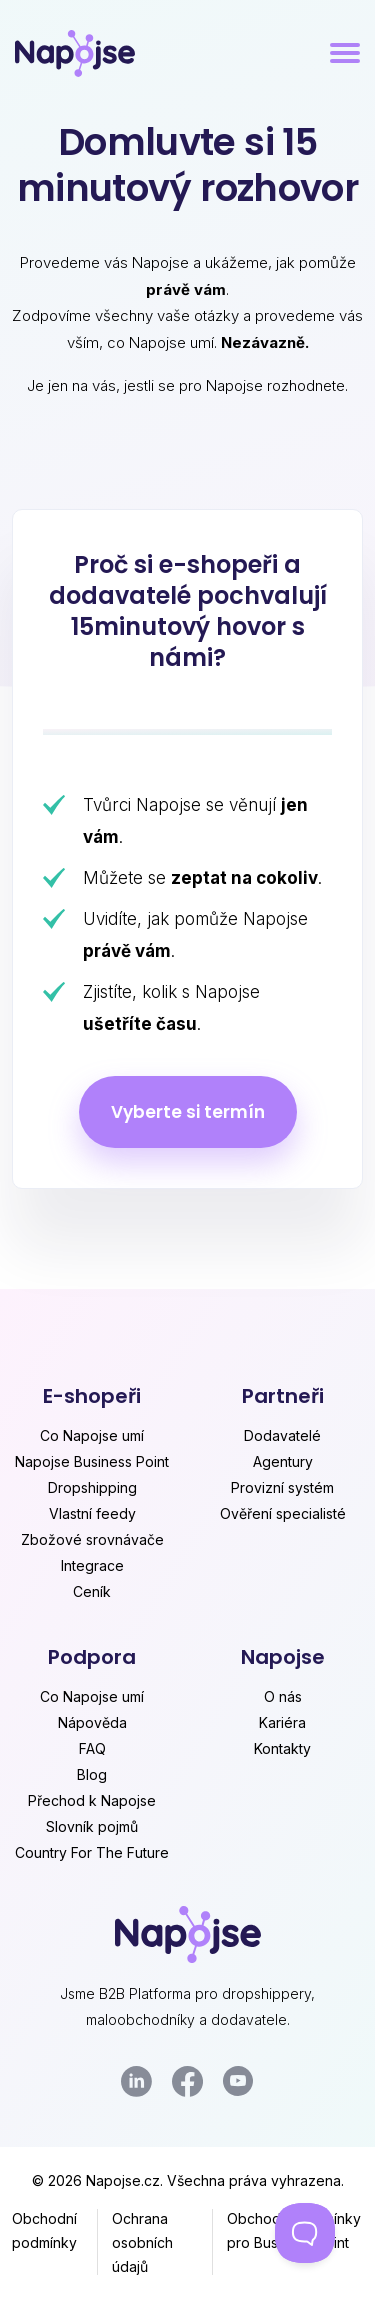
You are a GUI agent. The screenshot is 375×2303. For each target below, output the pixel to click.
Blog (92, 1774)
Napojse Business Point (92, 1461)
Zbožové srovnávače (92, 1539)
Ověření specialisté (283, 1513)
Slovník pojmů (92, 1826)
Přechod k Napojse (92, 1800)
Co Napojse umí (92, 1435)
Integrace (92, 1565)
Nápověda (92, 1722)
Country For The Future (92, 1852)
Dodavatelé (282, 1435)
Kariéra (282, 1722)
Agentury (283, 1461)
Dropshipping (92, 1487)
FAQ (92, 1748)
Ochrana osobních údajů (142, 2242)
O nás (283, 1696)
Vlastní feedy (92, 1513)
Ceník (92, 1591)
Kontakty (282, 1748)
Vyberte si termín (188, 1112)
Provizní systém (282, 1487)
